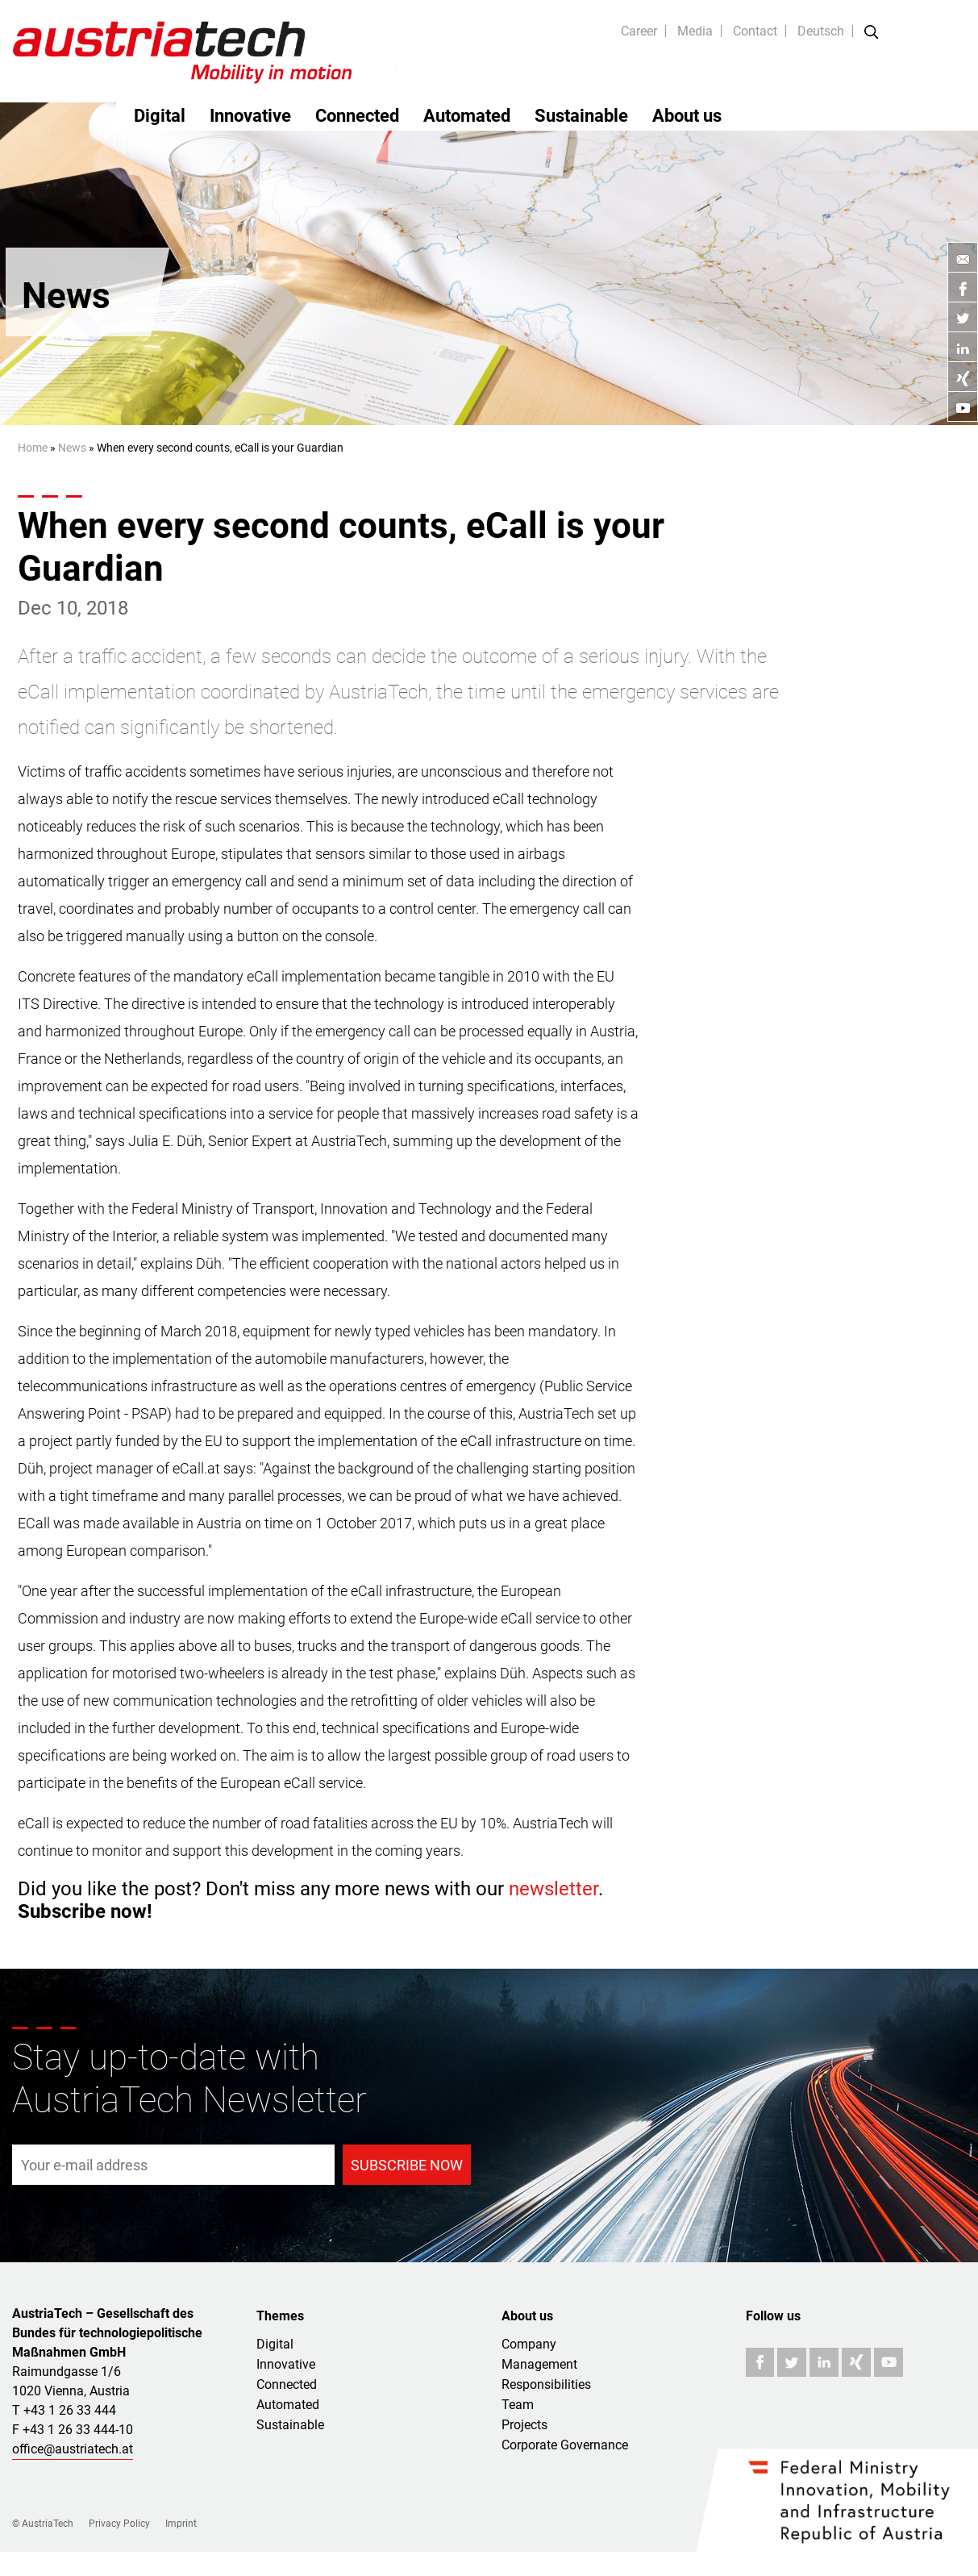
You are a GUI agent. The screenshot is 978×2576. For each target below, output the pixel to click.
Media (695, 31)
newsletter (553, 1889)
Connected (357, 116)
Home (33, 447)
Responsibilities (546, 2384)
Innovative (250, 116)
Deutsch (820, 31)
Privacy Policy (119, 2523)
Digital (159, 116)
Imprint (181, 2523)
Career (639, 31)
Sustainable (581, 116)
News (72, 447)
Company (528, 2344)
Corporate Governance (564, 2445)
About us (687, 116)
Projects (524, 2424)
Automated (466, 116)
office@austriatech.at (72, 2449)
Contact (755, 31)
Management (539, 2364)
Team (517, 2404)
